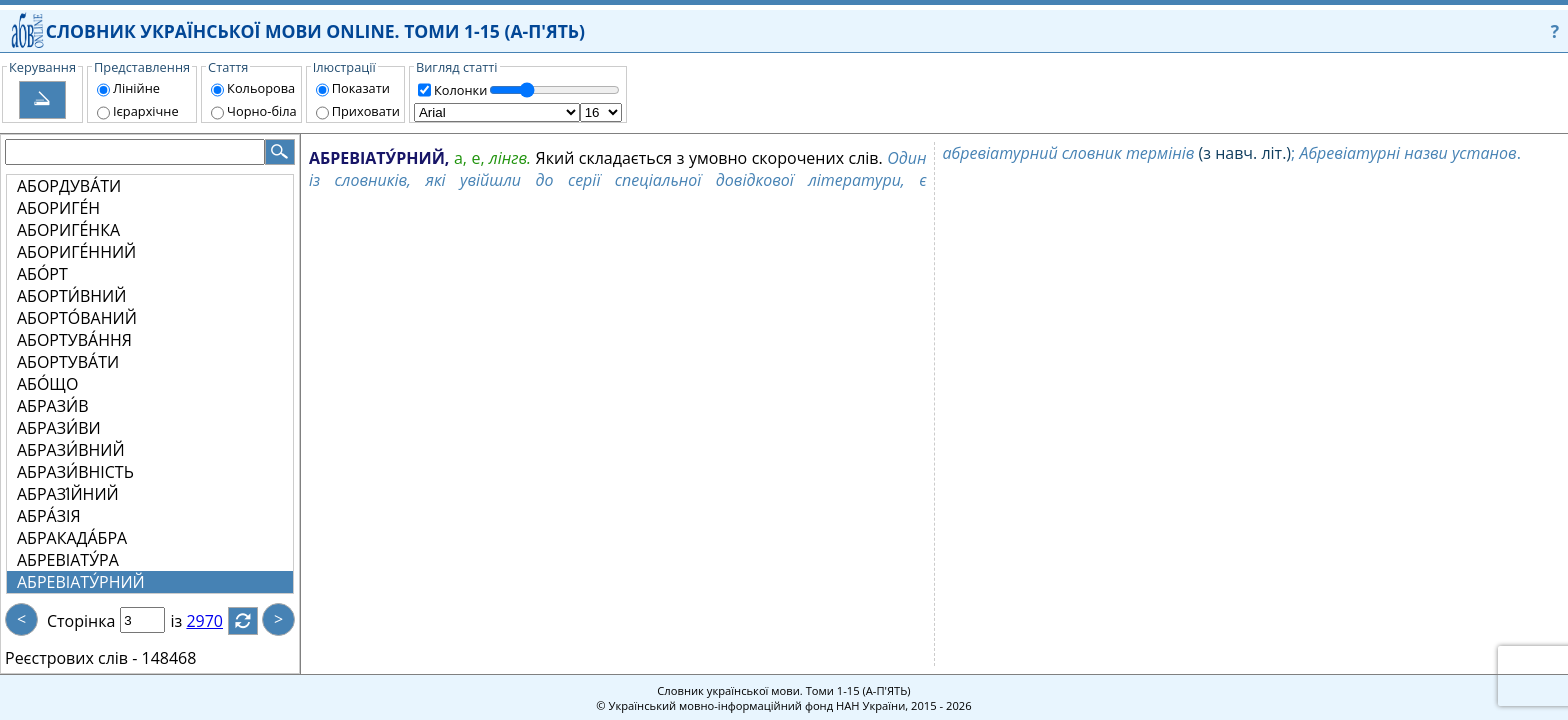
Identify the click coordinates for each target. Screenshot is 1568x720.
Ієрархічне (146, 111)
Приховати (366, 111)
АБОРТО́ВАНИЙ (77, 318)
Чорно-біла (262, 111)
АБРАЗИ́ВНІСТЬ (75, 472)
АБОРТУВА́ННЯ (74, 340)
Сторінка (81, 621)
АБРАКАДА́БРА (72, 538)
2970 (216, 621)
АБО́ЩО (47, 384)
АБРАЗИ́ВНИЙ (71, 450)
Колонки (460, 90)
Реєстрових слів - (71, 658)
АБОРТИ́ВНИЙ (71, 296)
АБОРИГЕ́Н (58, 208)
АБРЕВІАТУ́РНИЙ (81, 582)
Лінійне (136, 88)
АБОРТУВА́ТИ (68, 362)
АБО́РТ (42, 274)
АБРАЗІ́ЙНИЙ (68, 494)
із (188, 621)
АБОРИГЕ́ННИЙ (76, 252)
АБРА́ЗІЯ (49, 516)
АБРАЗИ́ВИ (59, 428)
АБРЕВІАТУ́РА (68, 560)
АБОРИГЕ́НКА (68, 230)
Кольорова (261, 88)
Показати (361, 88)
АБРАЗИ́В (52, 406)
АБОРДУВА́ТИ (69, 186)
